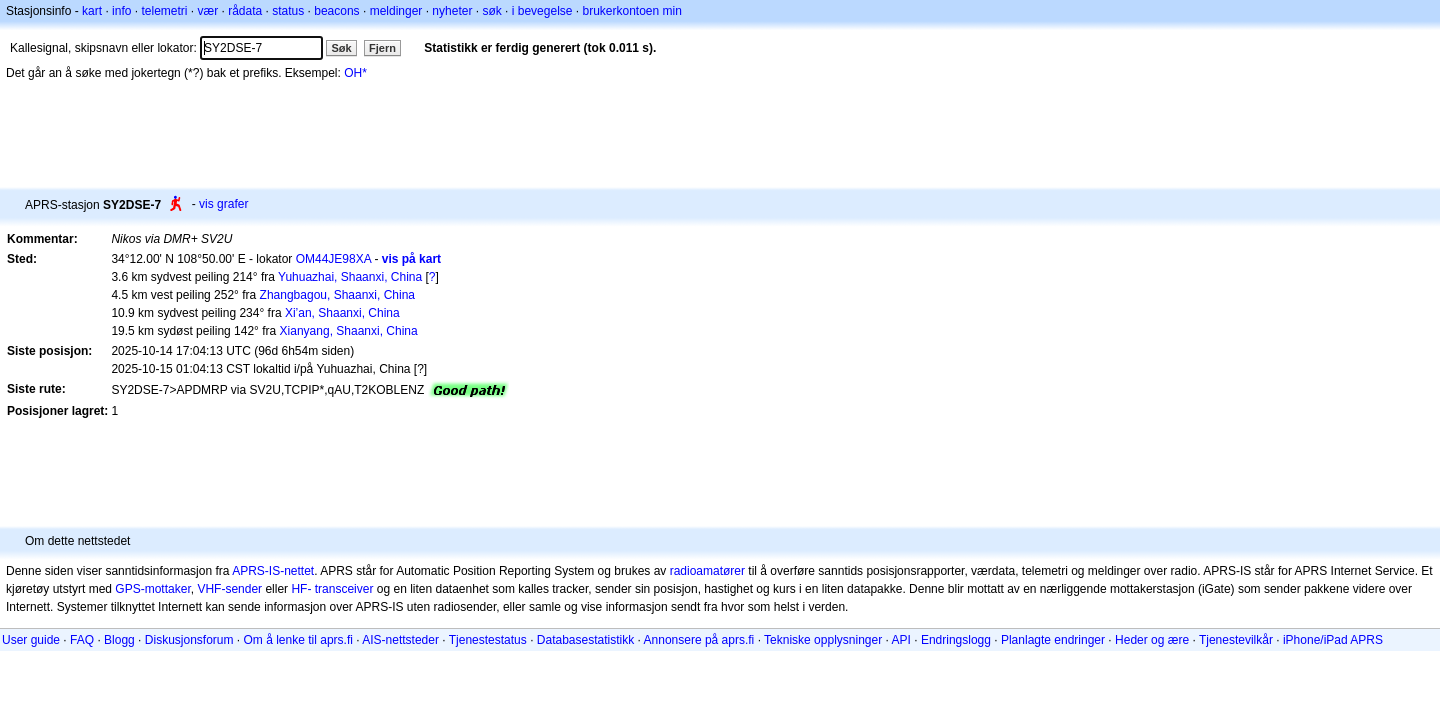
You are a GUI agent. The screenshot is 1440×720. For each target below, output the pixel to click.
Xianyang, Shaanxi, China (349, 331)
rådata (245, 11)
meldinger (396, 11)
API (901, 640)
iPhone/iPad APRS (1333, 640)
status (288, 11)
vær (207, 11)
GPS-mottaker (152, 589)
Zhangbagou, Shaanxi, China (337, 295)
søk (491, 11)
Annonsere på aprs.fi (699, 640)
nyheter (452, 11)
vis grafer (223, 204)
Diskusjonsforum (189, 640)
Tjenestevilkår (1236, 640)
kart (92, 11)
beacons (336, 11)
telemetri (164, 11)
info (121, 11)
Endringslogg (956, 640)
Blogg (119, 640)
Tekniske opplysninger (823, 640)
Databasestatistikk (585, 640)
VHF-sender (229, 589)
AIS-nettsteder (400, 640)
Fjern (382, 48)
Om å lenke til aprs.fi (298, 640)
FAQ (82, 640)
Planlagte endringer (1053, 640)
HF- (301, 589)
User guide (31, 640)
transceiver (344, 589)
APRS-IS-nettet (273, 571)
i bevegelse (542, 11)
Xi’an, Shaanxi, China (342, 313)
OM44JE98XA (333, 259)
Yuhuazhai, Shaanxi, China (350, 277)
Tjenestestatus (488, 640)
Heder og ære (1152, 640)
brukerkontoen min (632, 11)
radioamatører (707, 571)
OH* (355, 73)
